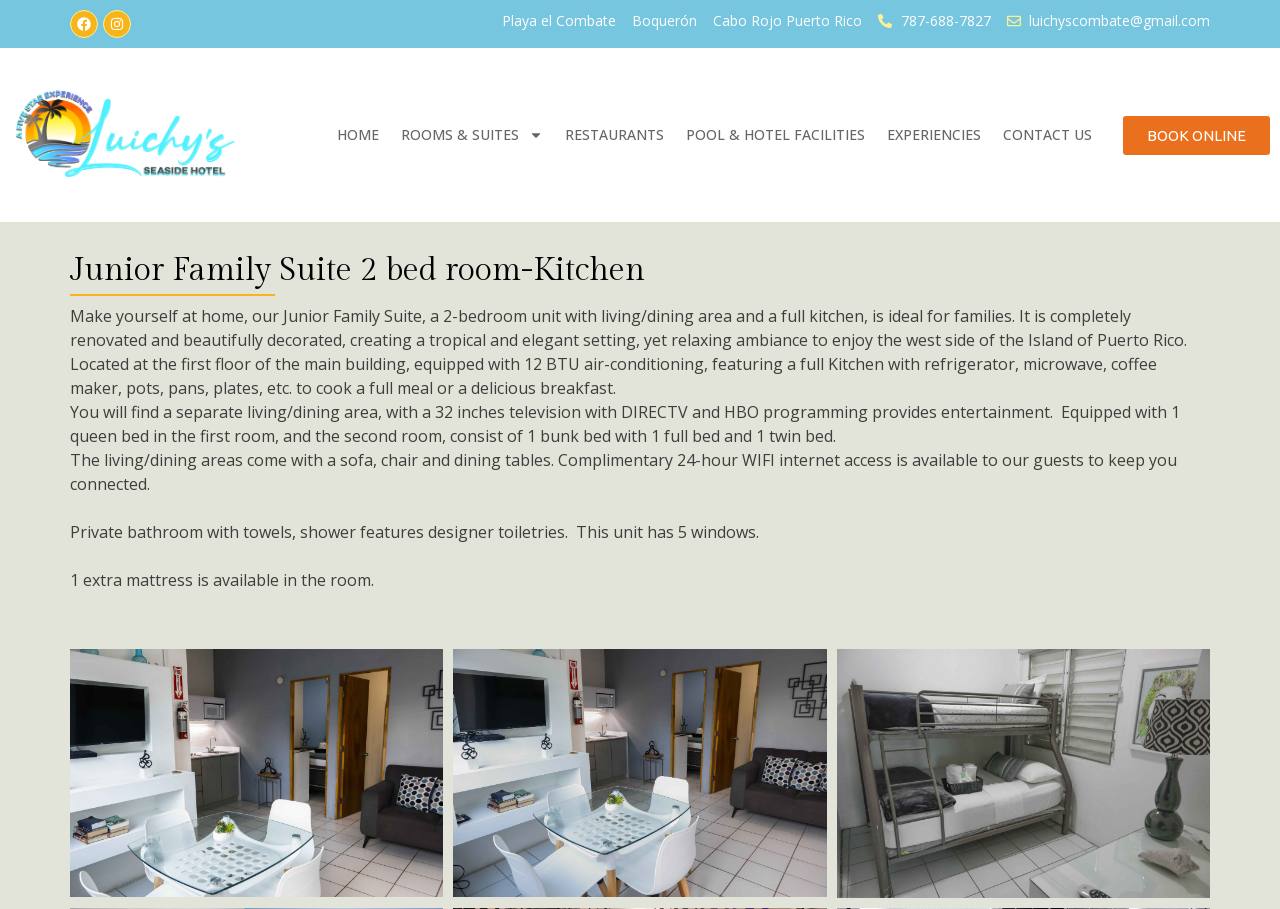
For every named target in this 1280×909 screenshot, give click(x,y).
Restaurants (614, 134)
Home (358, 134)
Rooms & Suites (472, 135)
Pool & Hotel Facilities (775, 134)
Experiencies (934, 134)
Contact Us (1047, 134)
